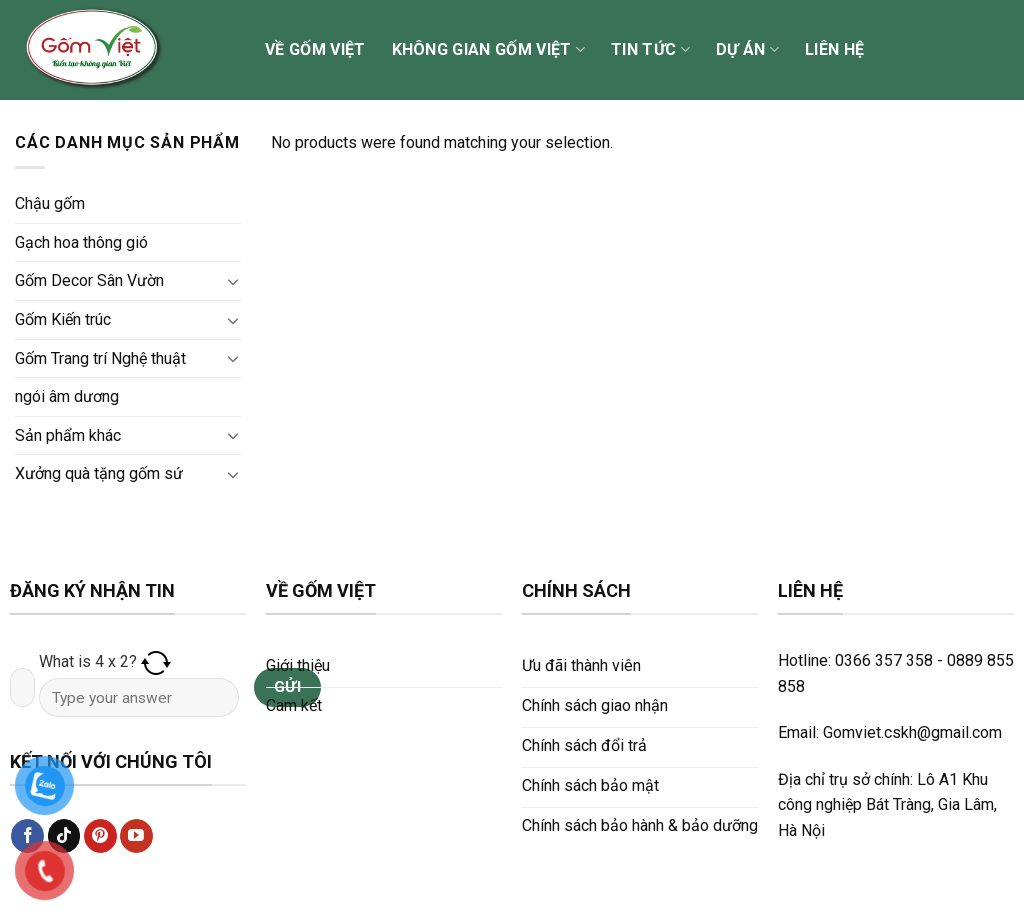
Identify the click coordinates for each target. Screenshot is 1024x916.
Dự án (747, 50)
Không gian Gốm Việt (489, 50)
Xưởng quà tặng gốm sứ (99, 473)
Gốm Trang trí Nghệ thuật (100, 358)
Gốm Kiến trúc (63, 319)
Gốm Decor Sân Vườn (89, 280)
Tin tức (650, 50)
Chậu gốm (50, 203)
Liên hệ (834, 49)
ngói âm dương (67, 396)
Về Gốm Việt (315, 49)
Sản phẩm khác (68, 435)
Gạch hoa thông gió (81, 242)
